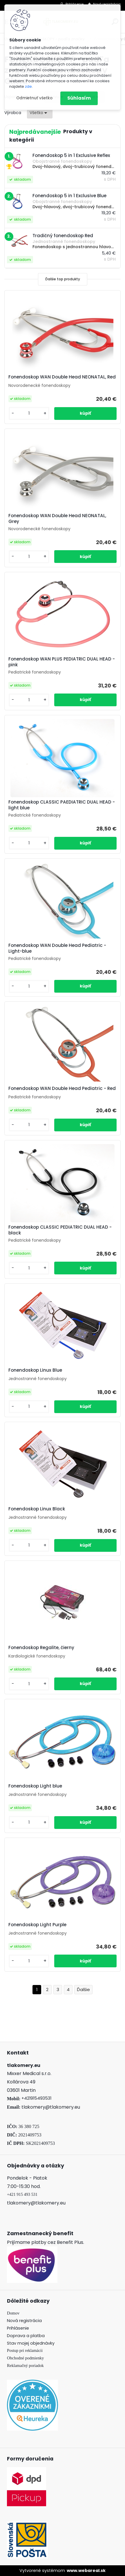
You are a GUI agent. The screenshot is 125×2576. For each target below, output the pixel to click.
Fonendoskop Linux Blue (35, 1370)
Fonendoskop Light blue (35, 1786)
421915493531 (37, 2098)
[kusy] (29, 413)
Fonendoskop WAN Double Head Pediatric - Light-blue (57, 948)
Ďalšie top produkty (62, 279)
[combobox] (39, 112)
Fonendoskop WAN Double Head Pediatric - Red (62, 1088)
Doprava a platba (26, 2336)
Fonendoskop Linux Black (36, 1509)
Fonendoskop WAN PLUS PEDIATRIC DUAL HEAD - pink (61, 662)
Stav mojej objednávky (31, 2343)
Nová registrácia (24, 2320)
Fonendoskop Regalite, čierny (41, 1648)
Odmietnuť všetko (34, 98)
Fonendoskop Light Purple (37, 1925)
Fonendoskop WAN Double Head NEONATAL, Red (62, 377)
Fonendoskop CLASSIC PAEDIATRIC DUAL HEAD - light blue (61, 805)
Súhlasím (79, 98)
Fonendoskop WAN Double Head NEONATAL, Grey (57, 518)
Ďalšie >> (83, 1990)
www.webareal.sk (86, 2570)
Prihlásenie (18, 2328)
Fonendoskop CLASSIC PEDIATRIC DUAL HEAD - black (60, 1230)
